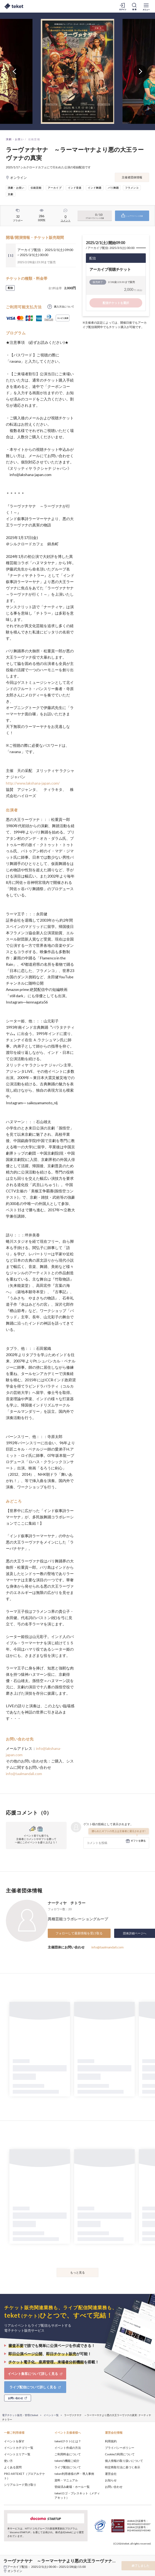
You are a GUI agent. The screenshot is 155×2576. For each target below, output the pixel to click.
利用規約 (111, 2441)
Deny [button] (119, 2555)
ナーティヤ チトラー (66, 1903)
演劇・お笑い (15, 139)
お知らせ (111, 2480)
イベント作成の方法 (67, 2447)
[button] (5, 2560)
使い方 (8, 2460)
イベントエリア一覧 (17, 2454)
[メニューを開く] (146, 6)
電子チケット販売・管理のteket (20, 2415)
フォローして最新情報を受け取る (79, 1933)
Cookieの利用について (120, 2454)
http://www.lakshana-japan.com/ (33, 783)
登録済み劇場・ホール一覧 (72, 2486)
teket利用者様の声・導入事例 (74, 2473)
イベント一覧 (51, 2415)
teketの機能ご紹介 (66, 2460)
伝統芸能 (34, 139)
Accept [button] (140, 2555)
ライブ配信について (67, 2467)
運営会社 (111, 2473)
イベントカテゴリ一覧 (18, 2447)
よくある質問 (13, 2467)
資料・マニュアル (66, 2480)
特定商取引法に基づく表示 (122, 2467)
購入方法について (64, 306)
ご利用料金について (67, 2454)
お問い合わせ (114, 2486)
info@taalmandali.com (24, 1773)
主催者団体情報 (132, 177)
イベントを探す (14, 2441)
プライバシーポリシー (119, 2447)
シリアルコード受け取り (20, 2484)
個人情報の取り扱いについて (124, 2460)
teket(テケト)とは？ (67, 2441)
